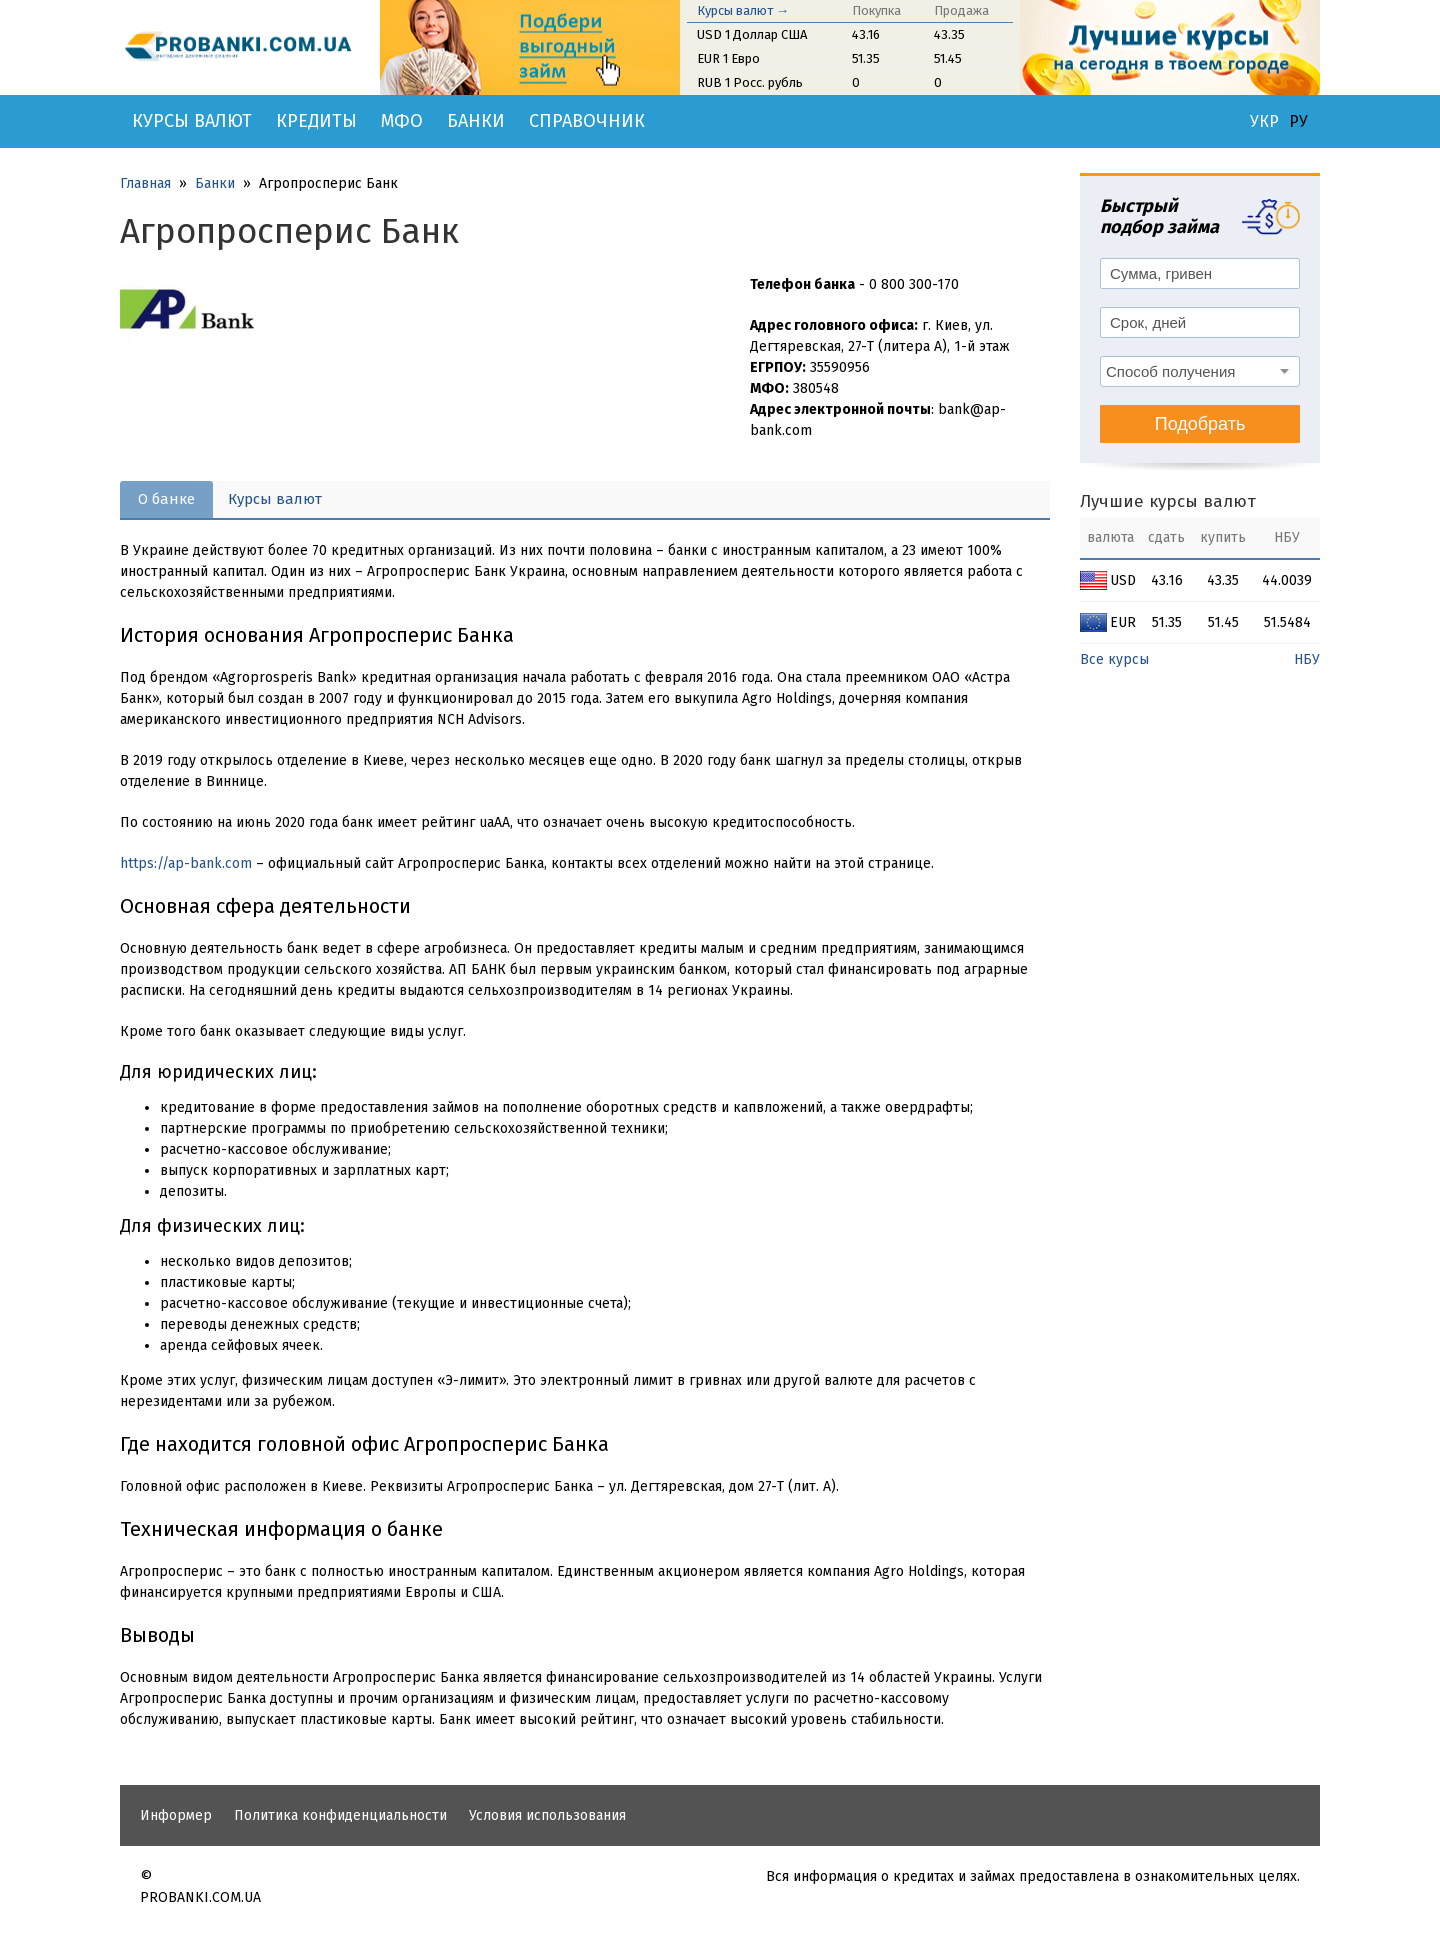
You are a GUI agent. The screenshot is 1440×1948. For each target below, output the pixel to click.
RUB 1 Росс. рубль (750, 82)
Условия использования (547, 1815)
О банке (166, 499)
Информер (176, 1815)
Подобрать (1200, 424)
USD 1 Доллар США (752, 34)
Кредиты (316, 121)
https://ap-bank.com (186, 863)
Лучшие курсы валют (1168, 501)
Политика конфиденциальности (340, 1815)
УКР (1264, 122)
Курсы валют (192, 121)
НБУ (1307, 659)
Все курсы (1114, 659)
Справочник (587, 121)
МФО (402, 121)
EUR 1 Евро (728, 58)
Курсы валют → (743, 10)
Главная (145, 183)
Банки (476, 121)
